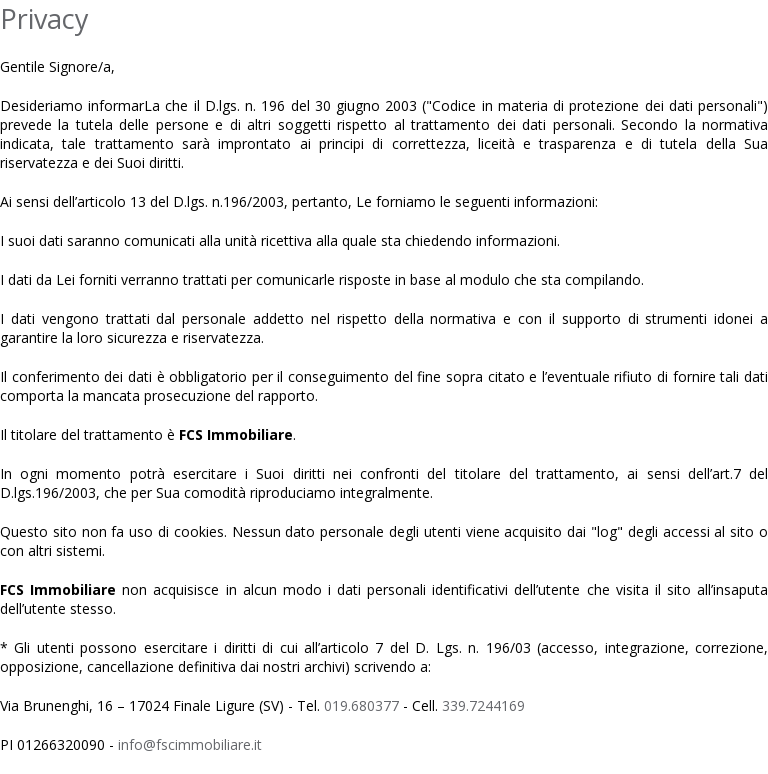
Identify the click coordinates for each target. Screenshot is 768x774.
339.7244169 (483, 705)
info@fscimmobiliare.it (190, 744)
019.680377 (361, 705)
